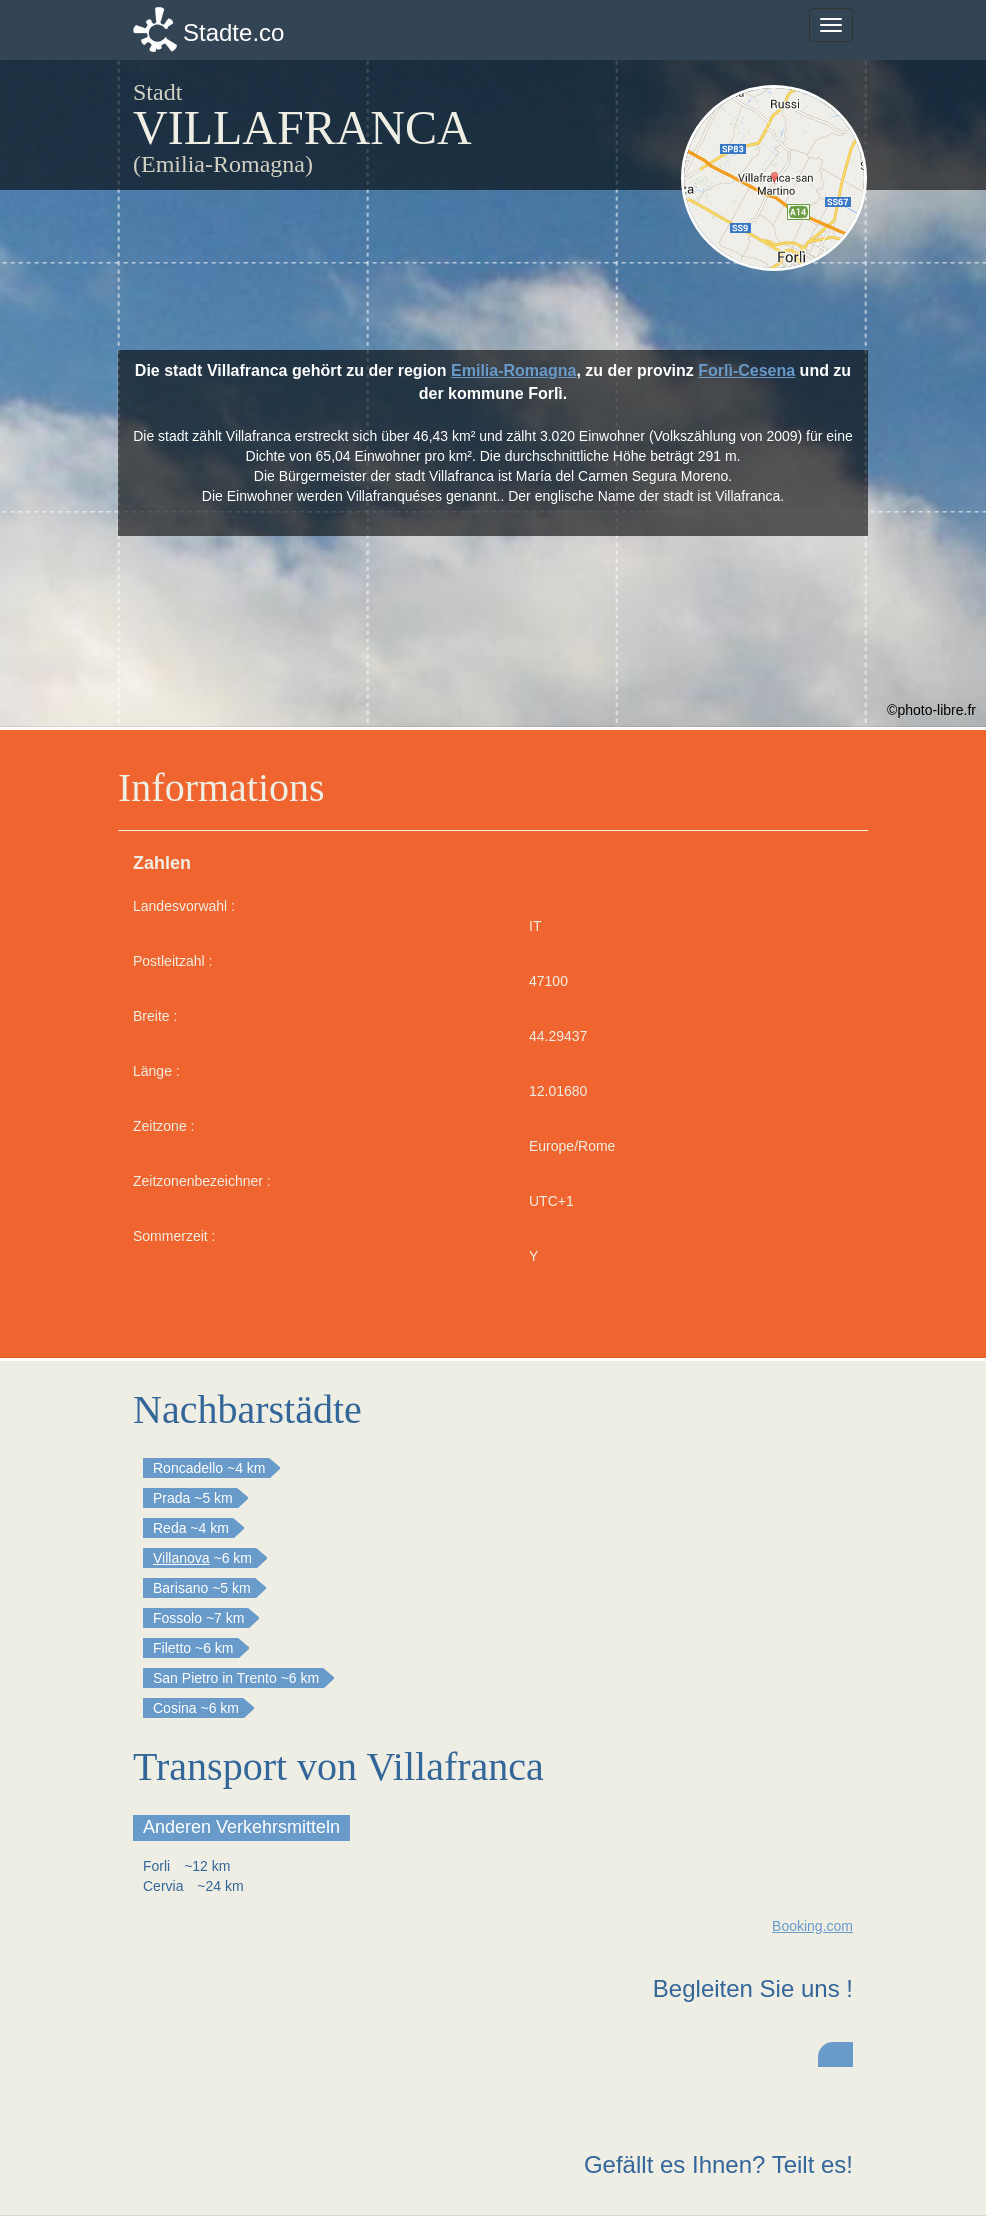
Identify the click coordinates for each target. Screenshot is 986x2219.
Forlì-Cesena (746, 370)
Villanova (181, 1558)
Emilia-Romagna (513, 370)
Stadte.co (233, 32)
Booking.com (812, 1926)
